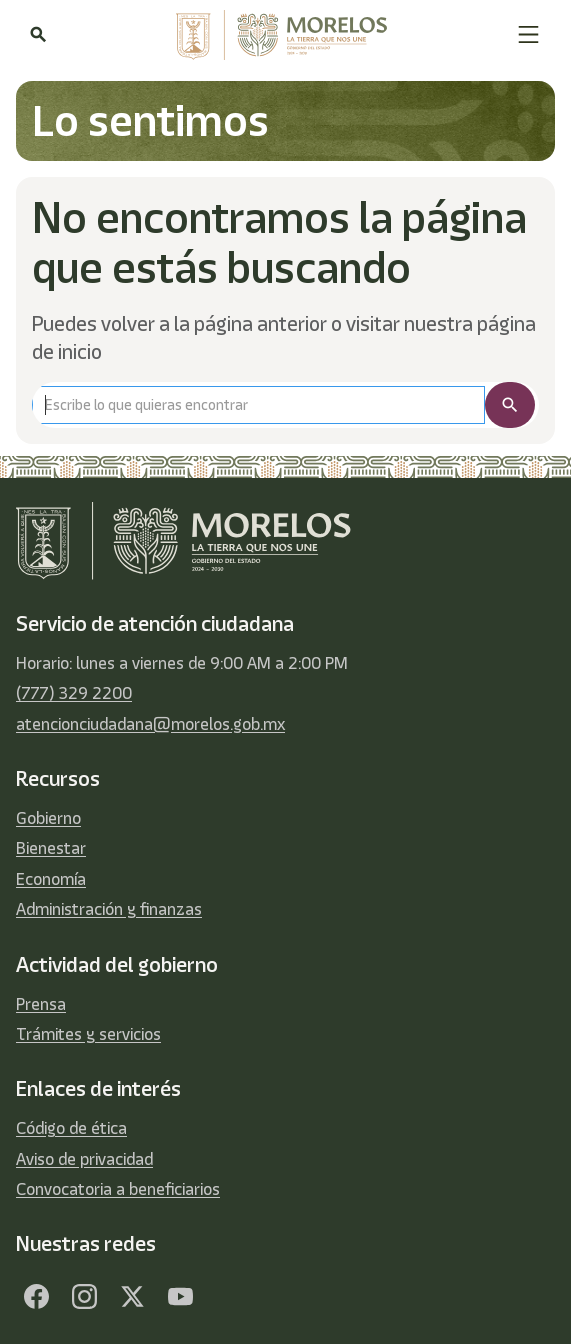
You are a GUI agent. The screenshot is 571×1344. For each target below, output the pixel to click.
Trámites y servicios (88, 1034)
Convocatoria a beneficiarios (118, 1189)
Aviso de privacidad (84, 1159)
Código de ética (71, 1128)
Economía (51, 879)
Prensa (41, 1004)
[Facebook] (36, 1296)
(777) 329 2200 (74, 693)
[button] (528, 34)
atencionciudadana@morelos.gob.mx (150, 724)
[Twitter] (132, 1296)
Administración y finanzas (109, 909)
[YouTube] (180, 1296)
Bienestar (51, 848)
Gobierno (48, 818)
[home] (281, 35)
